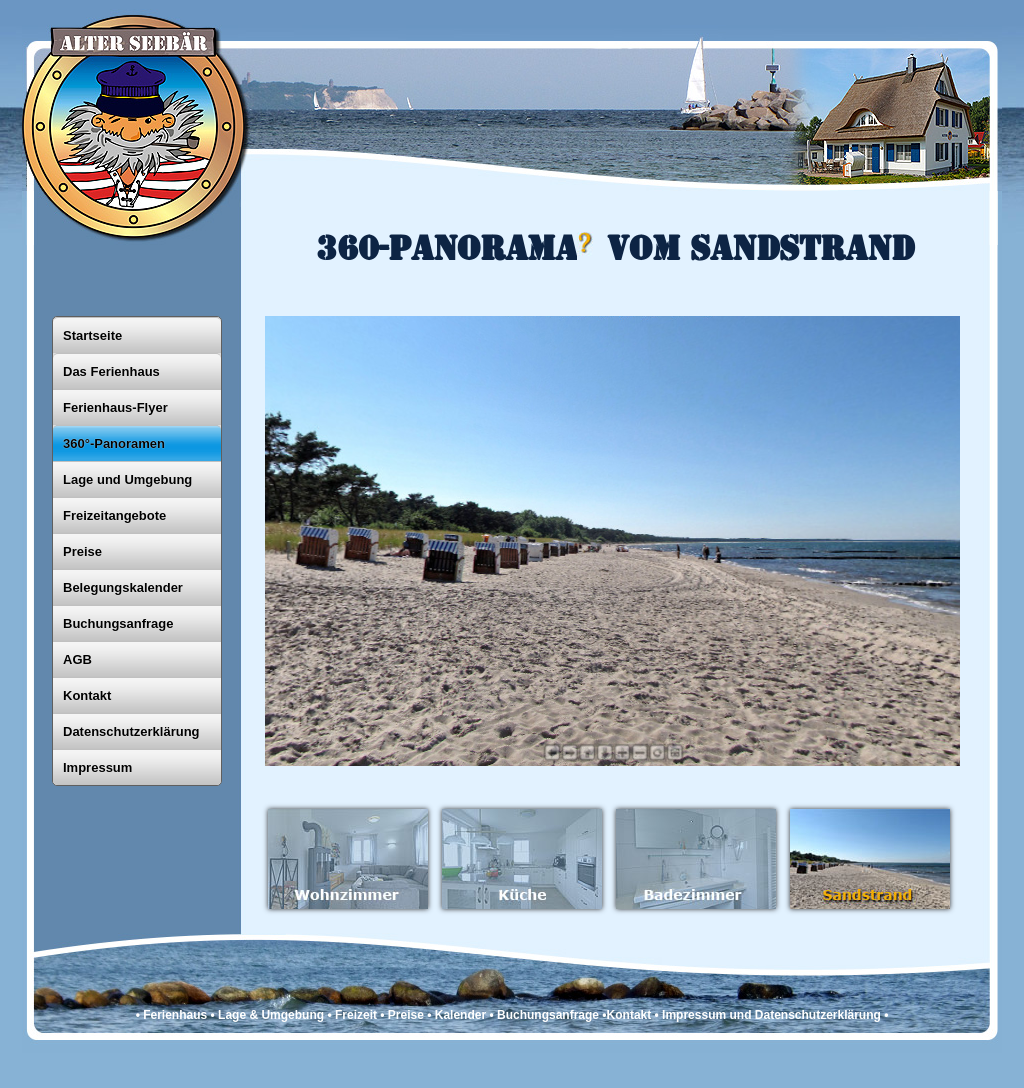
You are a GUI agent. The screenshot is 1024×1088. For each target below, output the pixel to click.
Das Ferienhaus (111, 371)
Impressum (97, 767)
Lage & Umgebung (271, 1015)
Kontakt (87, 695)
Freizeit (356, 1015)
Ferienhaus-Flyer (115, 407)
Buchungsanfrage (118, 623)
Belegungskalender (123, 587)
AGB (77, 659)
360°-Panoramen (114, 443)
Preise (82, 551)
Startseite (92, 335)
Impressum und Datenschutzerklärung (771, 1015)
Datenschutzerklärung (131, 731)
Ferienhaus (175, 1015)
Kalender (460, 1015)
